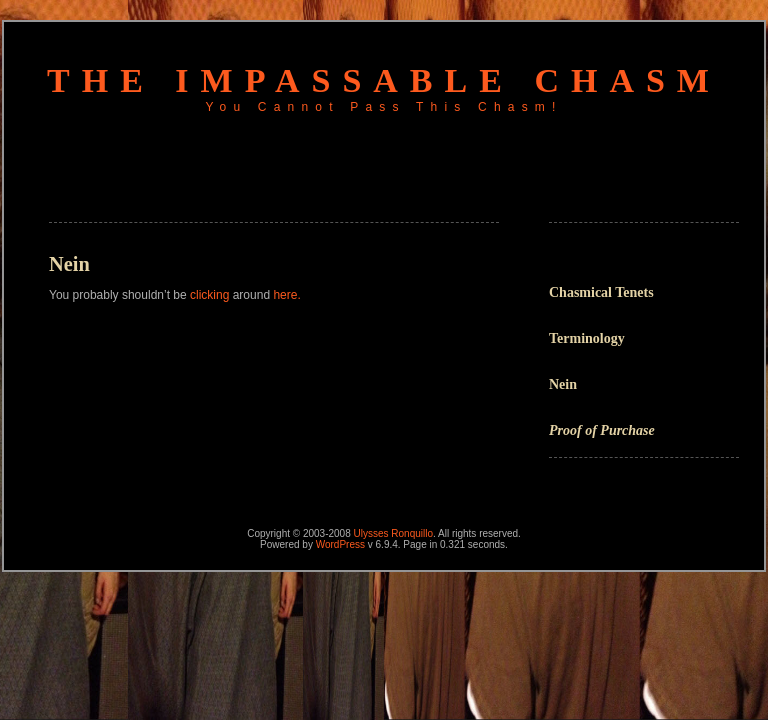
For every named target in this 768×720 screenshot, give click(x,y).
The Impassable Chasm (384, 80)
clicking (209, 295)
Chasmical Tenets (601, 292)
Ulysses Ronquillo (393, 533)
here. (286, 295)
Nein (563, 384)
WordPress (340, 544)
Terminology (587, 338)
